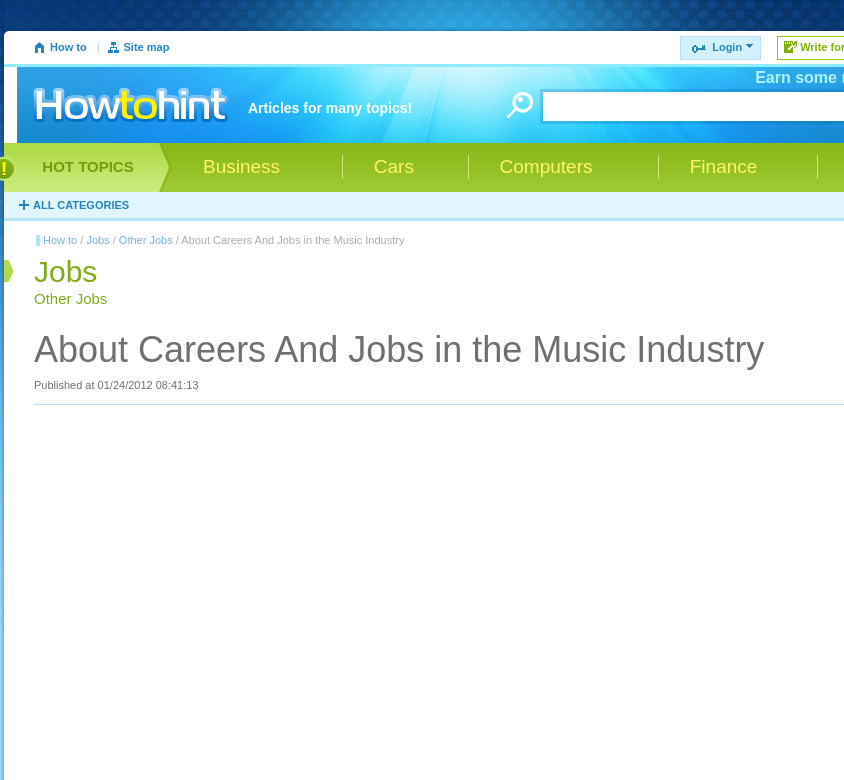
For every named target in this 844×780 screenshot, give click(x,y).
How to (68, 47)
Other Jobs (146, 240)
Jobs (97, 240)
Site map (147, 47)
